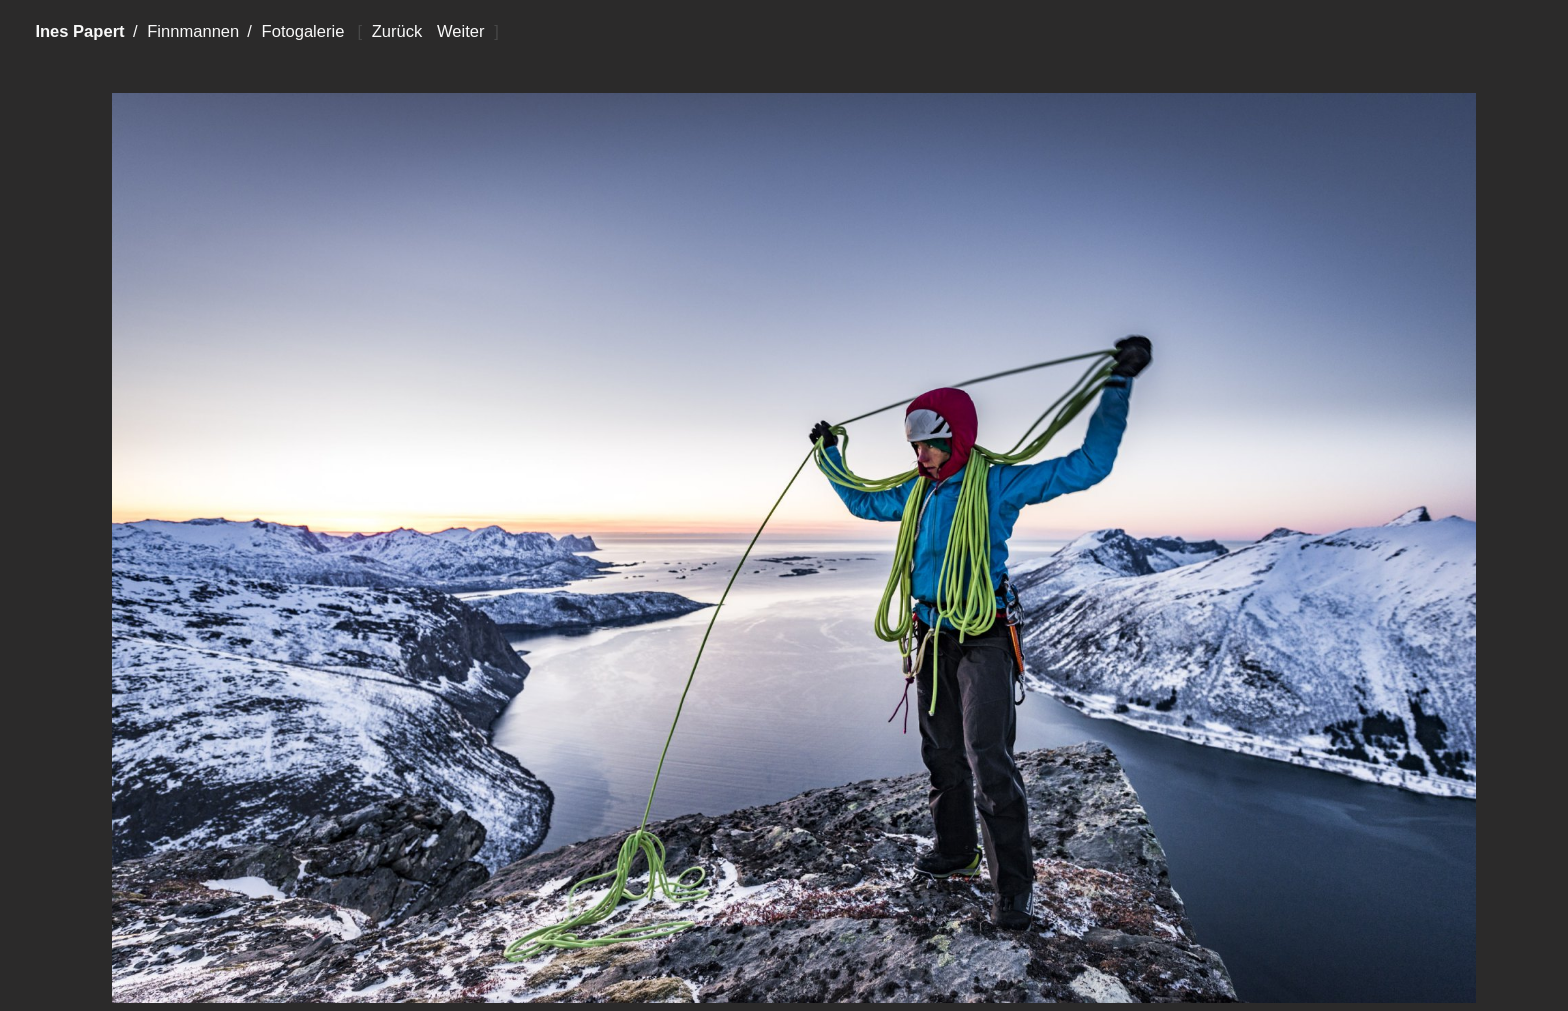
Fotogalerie (303, 31)
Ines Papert (79, 31)
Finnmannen (193, 31)
